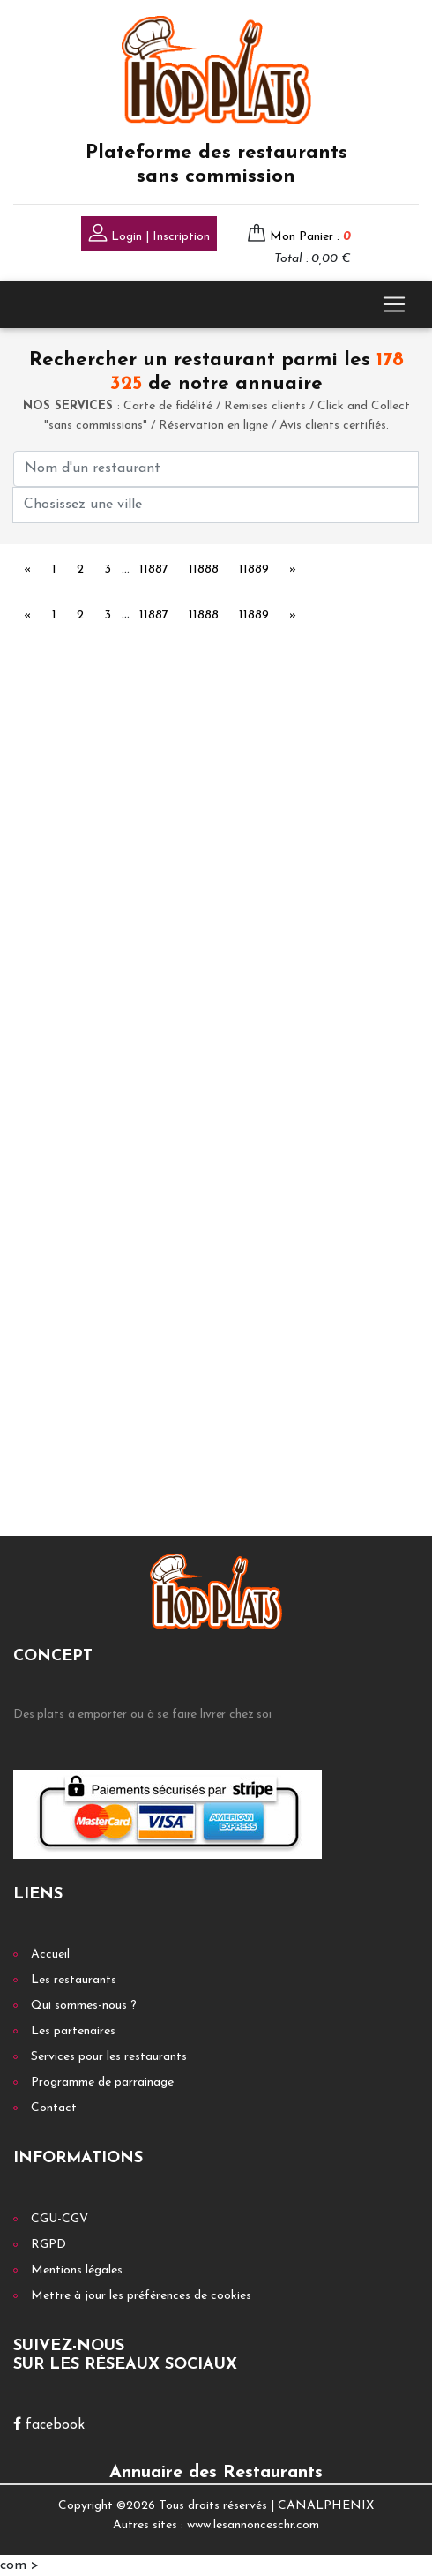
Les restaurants (73, 1980)
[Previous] (27, 570)
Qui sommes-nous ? (84, 2005)
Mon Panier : (310, 236)
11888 (204, 569)
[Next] (293, 570)
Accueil (50, 1954)
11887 (153, 569)
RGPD (48, 2244)
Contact (54, 2108)
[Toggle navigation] (394, 304)
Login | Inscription (149, 235)
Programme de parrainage (102, 2082)
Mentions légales (77, 2270)
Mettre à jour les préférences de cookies (141, 2296)
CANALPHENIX (326, 2505)
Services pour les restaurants (109, 2056)
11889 (254, 569)
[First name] (216, 469)
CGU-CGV (59, 2219)
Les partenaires (73, 2031)
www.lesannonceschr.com (253, 2525)
